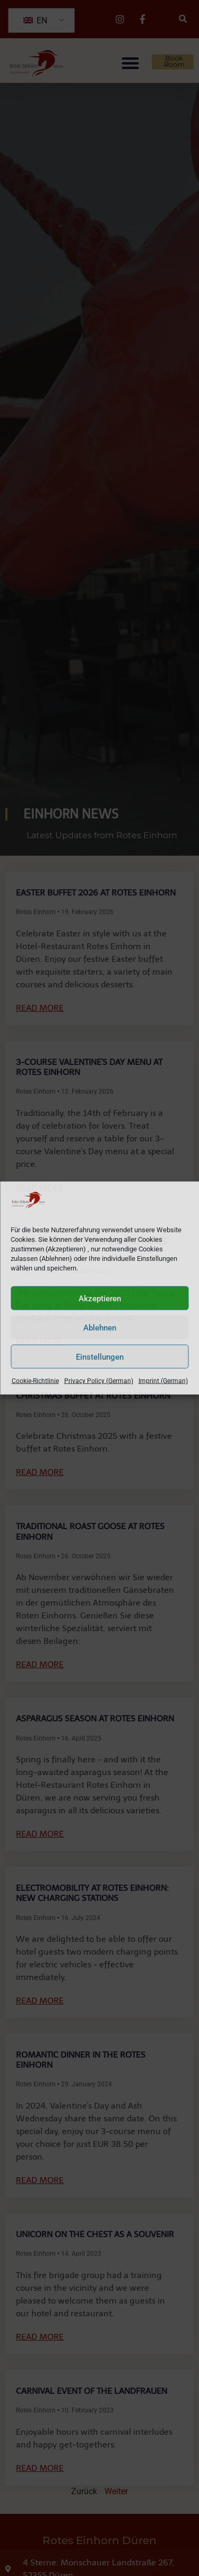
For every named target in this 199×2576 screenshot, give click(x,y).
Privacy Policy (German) (98, 1381)
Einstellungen (100, 1356)
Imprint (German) (163, 1381)
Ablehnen (99, 1327)
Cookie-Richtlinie (35, 1381)
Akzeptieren (100, 1298)
